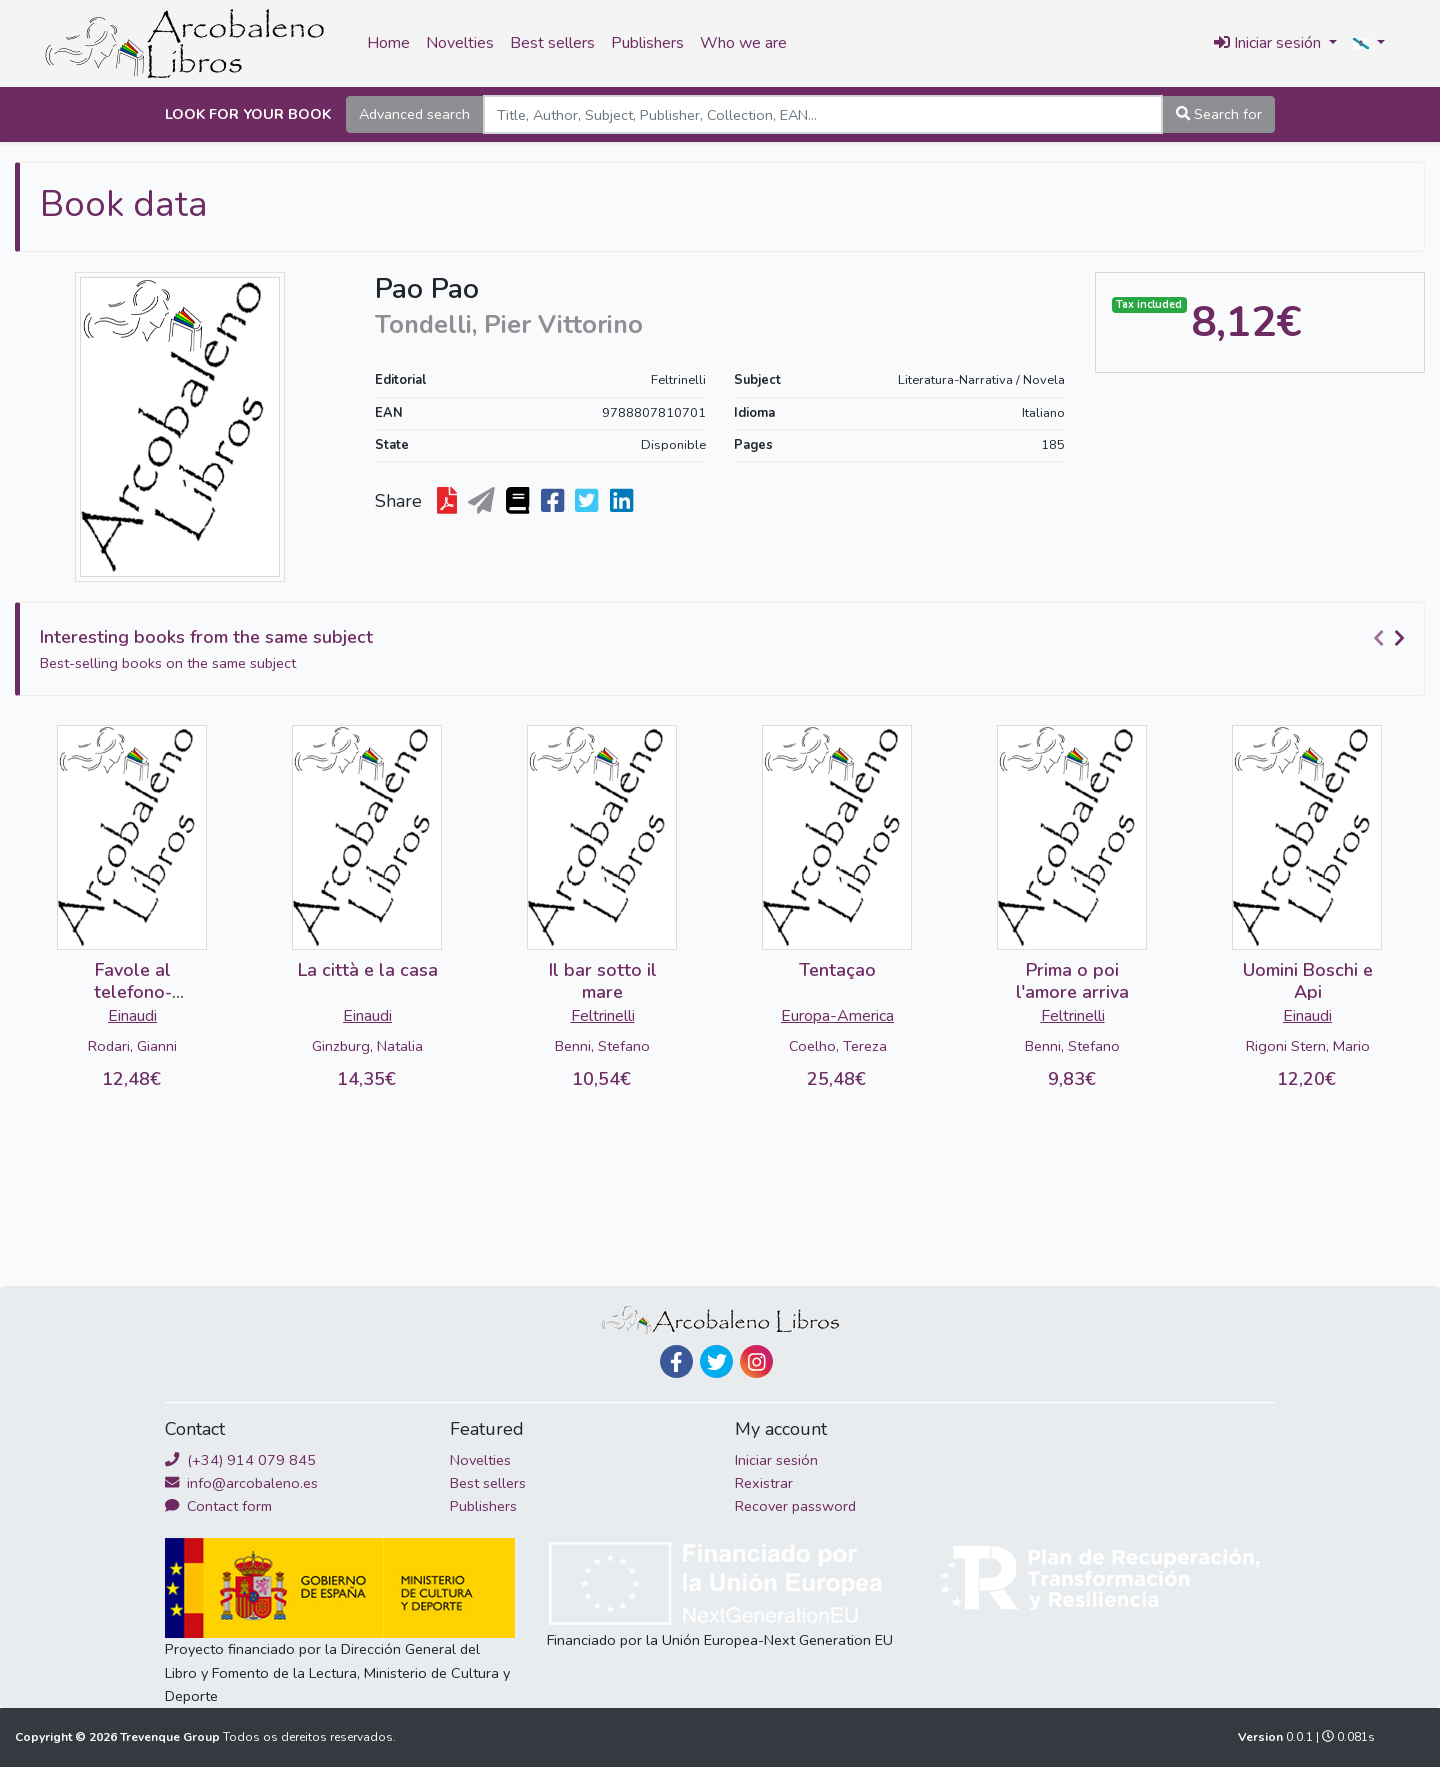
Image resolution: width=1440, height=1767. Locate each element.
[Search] (823, 114)
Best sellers (552, 43)
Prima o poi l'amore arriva (1072, 981)
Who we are (743, 43)
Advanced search (414, 114)
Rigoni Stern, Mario (1308, 1046)
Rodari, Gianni (132, 1046)
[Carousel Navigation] (1392, 638)
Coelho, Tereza (838, 1046)
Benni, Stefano (602, 1046)
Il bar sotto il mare (603, 981)
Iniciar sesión (776, 1460)
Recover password (795, 1506)
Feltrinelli (678, 380)
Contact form (218, 1506)
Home (388, 43)
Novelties (460, 43)
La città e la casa (368, 970)
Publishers (647, 43)
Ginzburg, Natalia (367, 1046)
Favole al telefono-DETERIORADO (133, 991)
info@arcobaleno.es (241, 1483)
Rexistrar (764, 1483)
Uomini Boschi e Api (1308, 981)
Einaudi (132, 1016)
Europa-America (837, 1016)
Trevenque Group (171, 1737)
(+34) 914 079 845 (240, 1460)
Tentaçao (837, 970)
